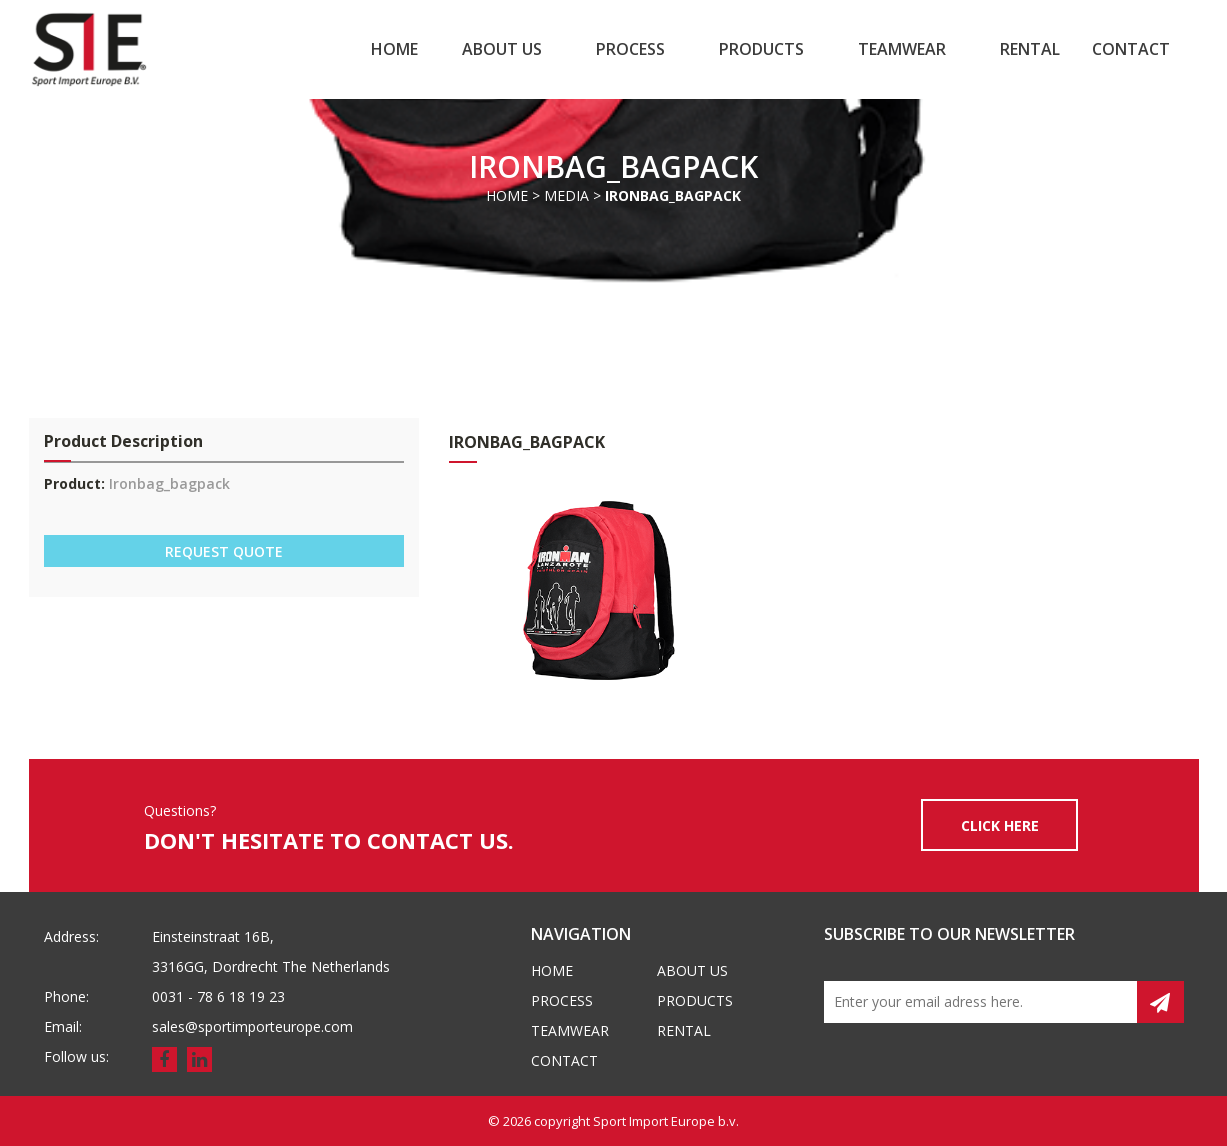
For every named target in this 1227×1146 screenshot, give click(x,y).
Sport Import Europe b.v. (666, 1121)
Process (630, 49)
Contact (1131, 49)
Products (761, 49)
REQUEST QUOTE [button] (224, 551)
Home (394, 49)
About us (502, 49)
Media (566, 195)
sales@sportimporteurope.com (252, 1026)
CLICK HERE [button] (1000, 825)
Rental (1030, 49)
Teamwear (902, 49)
